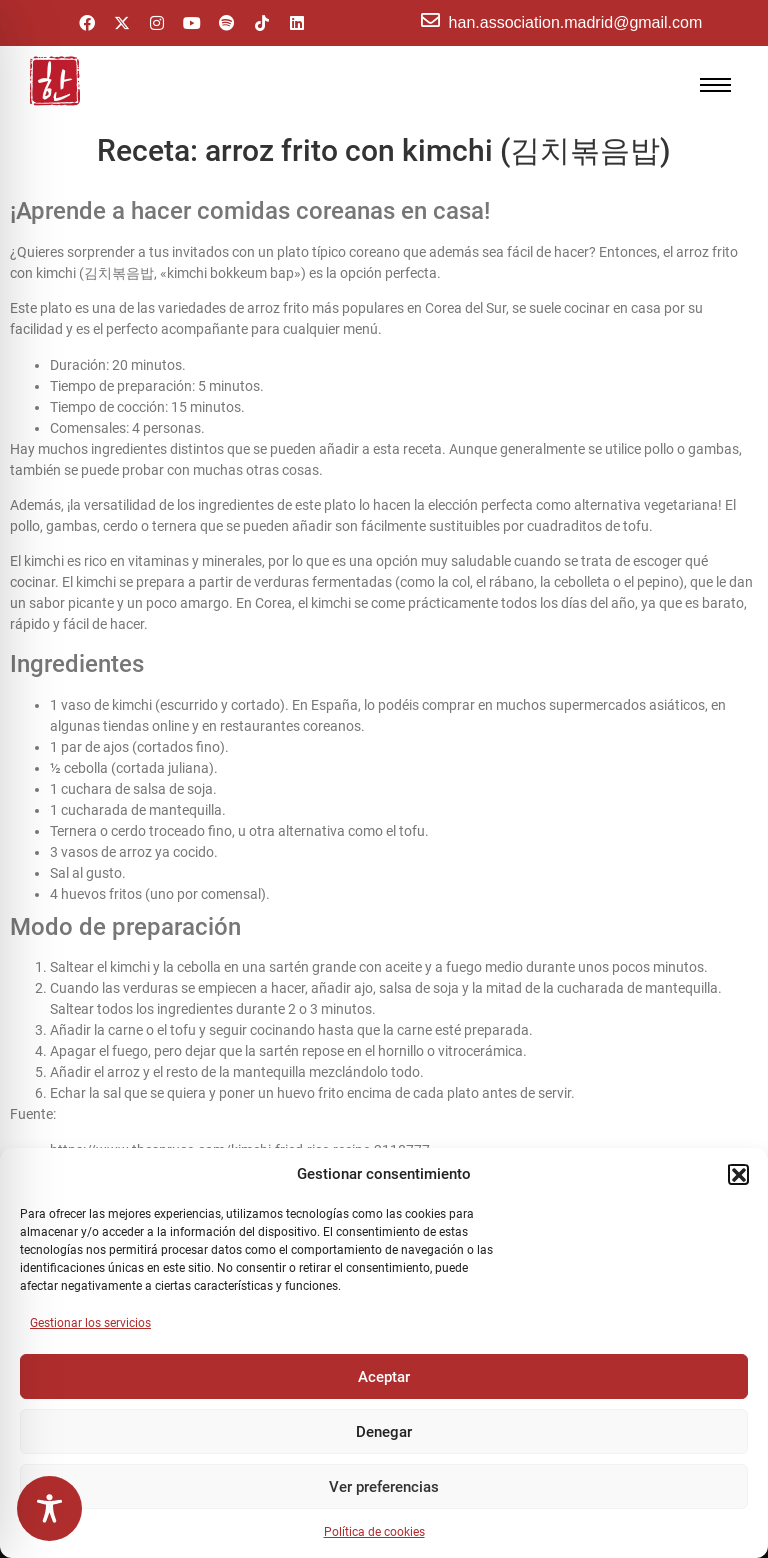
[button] (738, 1174)
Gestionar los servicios (90, 1323)
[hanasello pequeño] (55, 81)
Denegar (384, 1432)
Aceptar (384, 1377)
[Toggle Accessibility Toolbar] (49, 1508)
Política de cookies (374, 1532)
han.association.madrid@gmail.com (576, 22)
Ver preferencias (384, 1487)
